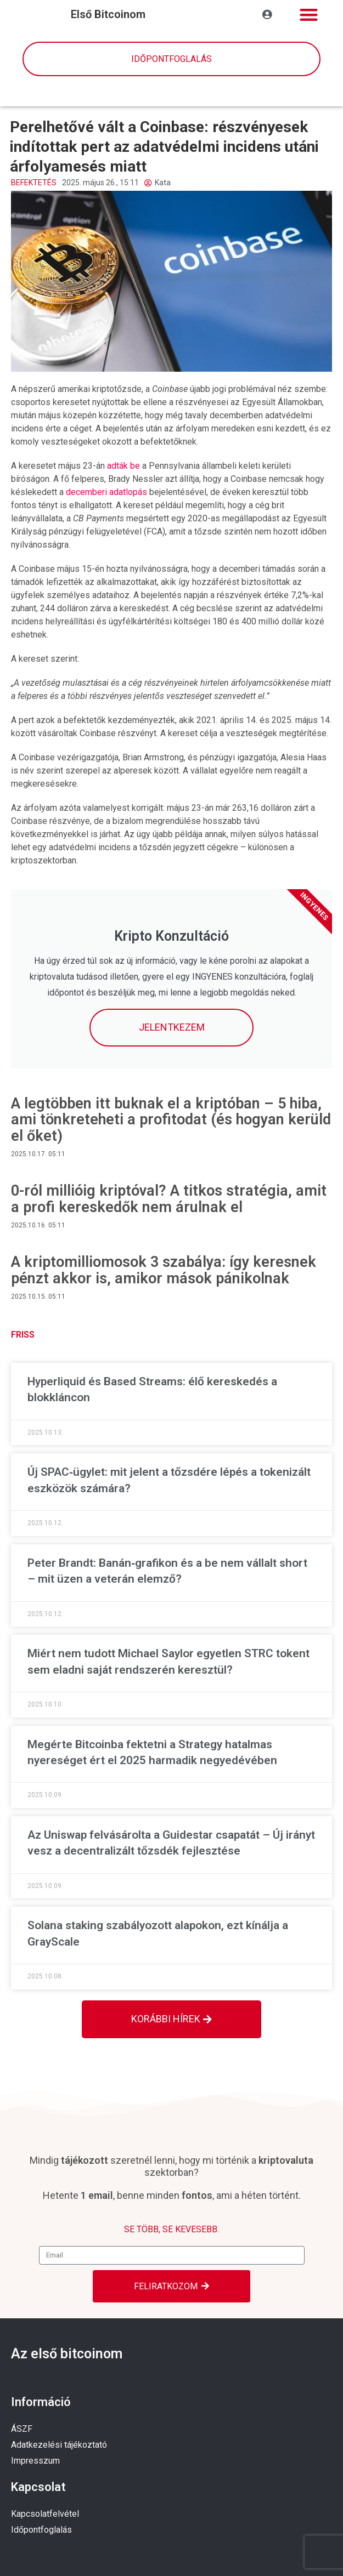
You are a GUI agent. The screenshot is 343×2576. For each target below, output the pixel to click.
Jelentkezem (172, 1027)
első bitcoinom (108, 14)
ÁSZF (21, 2429)
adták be (123, 465)
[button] (308, 14)
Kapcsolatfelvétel (45, 2514)
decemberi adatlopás (106, 492)
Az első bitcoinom (66, 2354)
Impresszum (35, 2460)
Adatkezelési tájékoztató (59, 2444)
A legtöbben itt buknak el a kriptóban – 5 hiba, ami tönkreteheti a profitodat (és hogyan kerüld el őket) (171, 1120)
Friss (23, 1334)
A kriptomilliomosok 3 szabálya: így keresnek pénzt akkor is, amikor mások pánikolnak (163, 1270)
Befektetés (34, 182)
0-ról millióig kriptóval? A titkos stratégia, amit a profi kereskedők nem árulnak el (169, 1199)
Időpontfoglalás (41, 2529)
